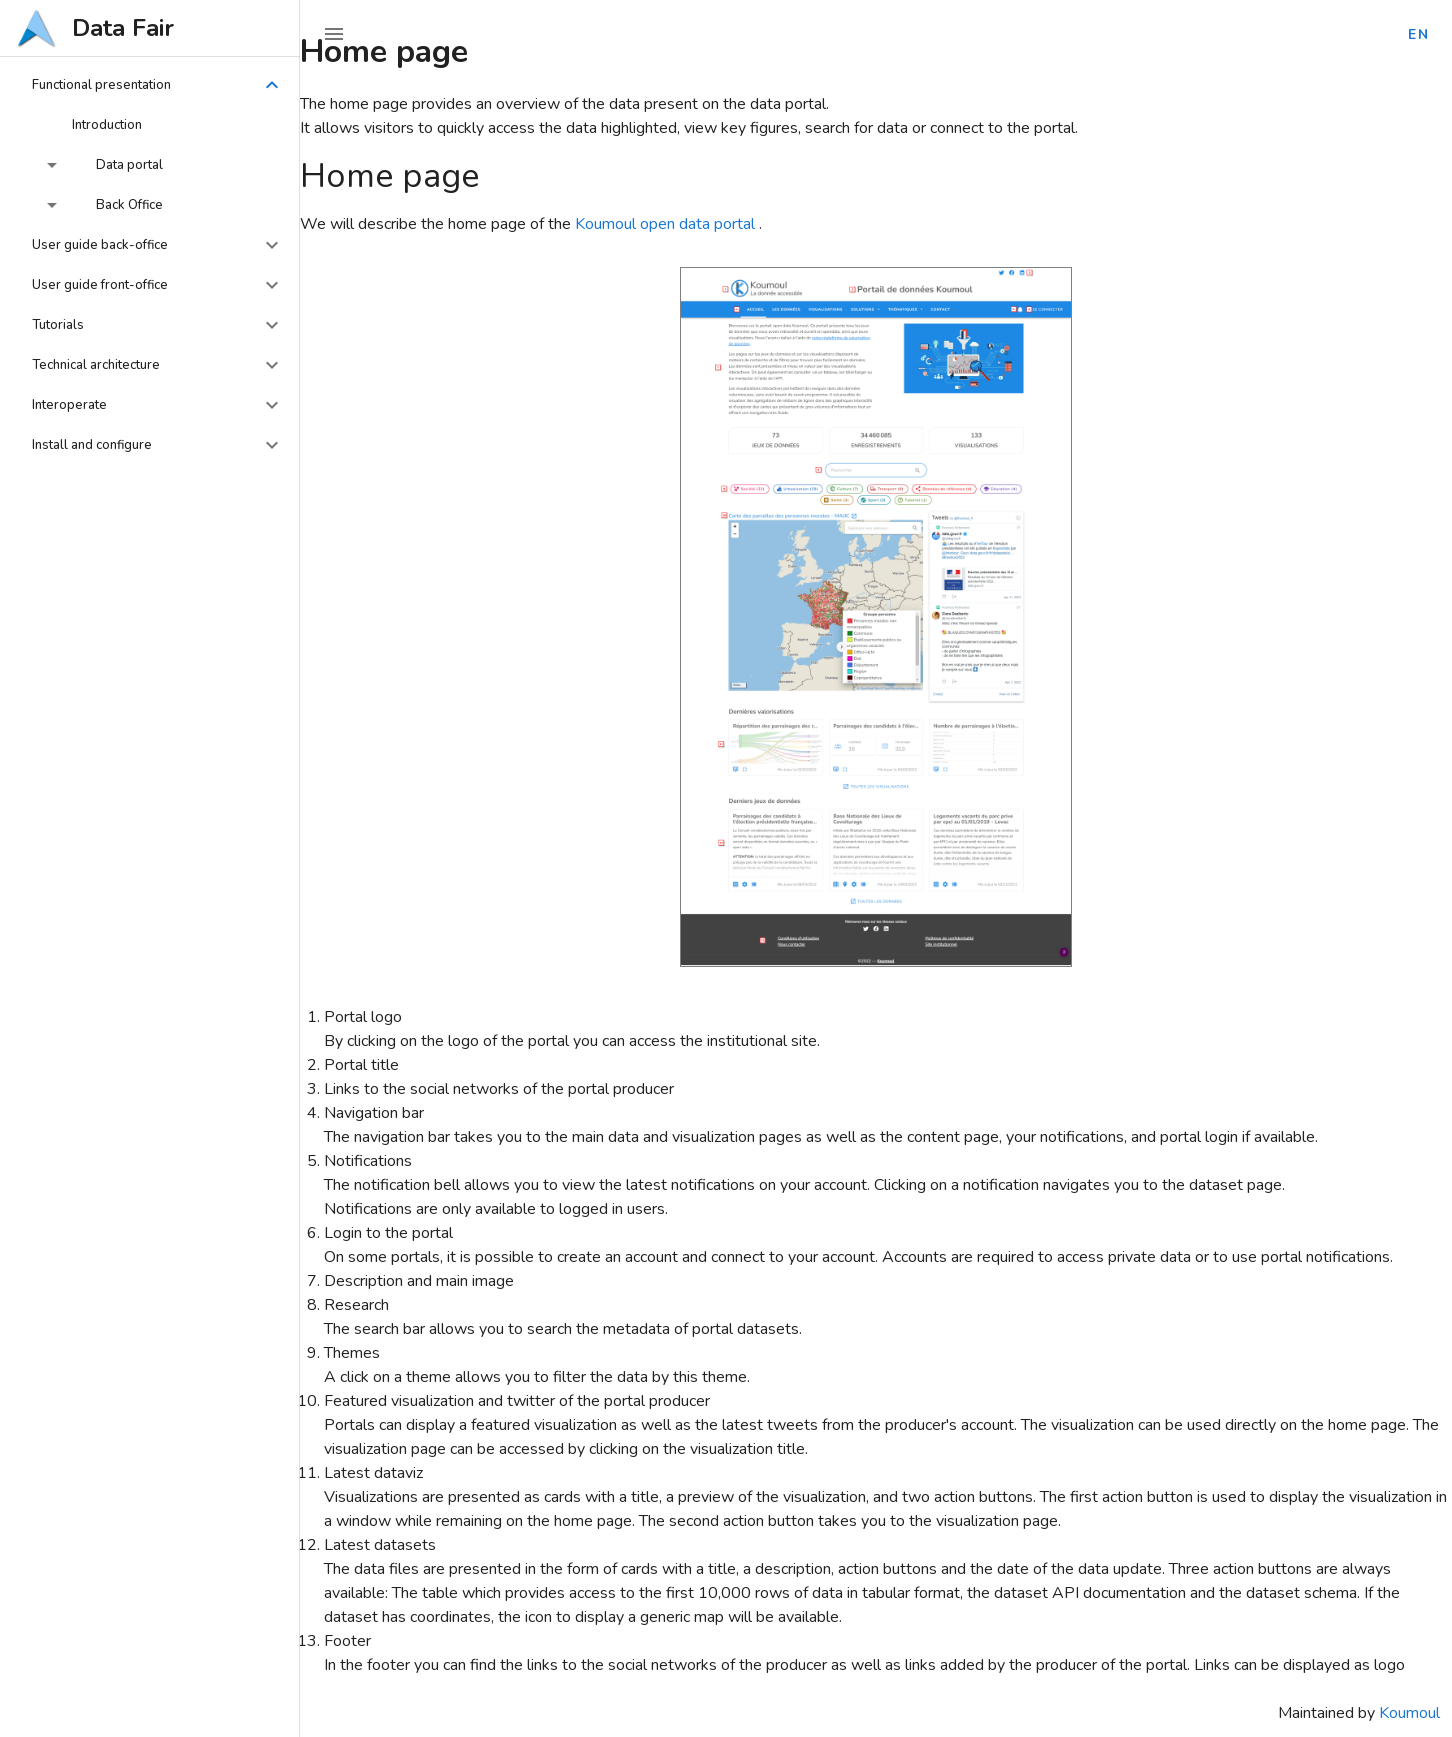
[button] (150, 85)
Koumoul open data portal (667, 224)
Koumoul (1409, 1713)
